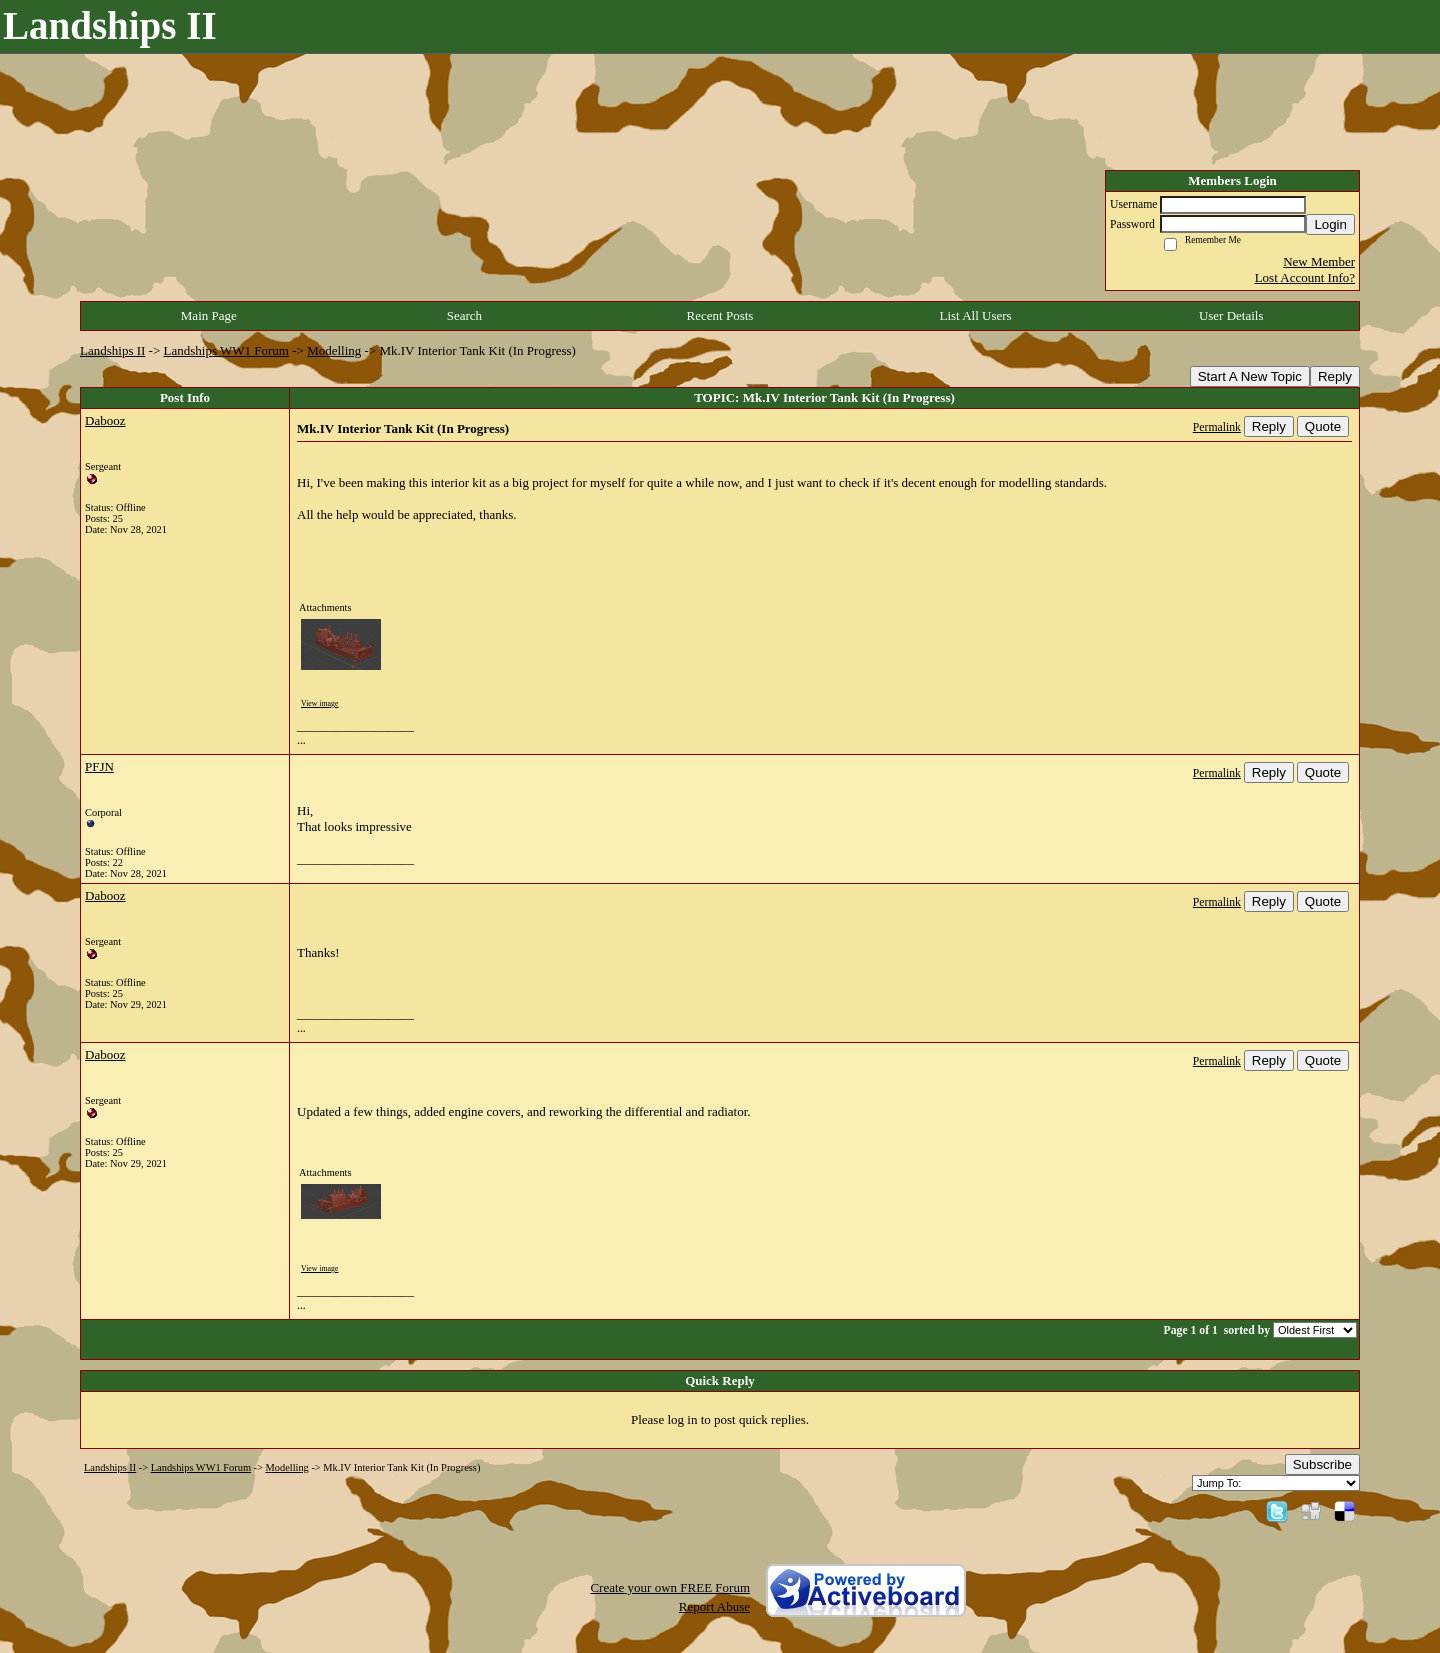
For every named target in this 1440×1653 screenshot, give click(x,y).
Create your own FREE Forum (670, 1587)
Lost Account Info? (1305, 277)
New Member (1319, 261)
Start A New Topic (1250, 376)
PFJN (99, 766)
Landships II (112, 350)
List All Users (975, 315)
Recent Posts (720, 315)
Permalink (1217, 427)
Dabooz (105, 420)
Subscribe (1322, 1464)
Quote (1323, 426)
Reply (1335, 376)
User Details (1231, 315)
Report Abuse (714, 1606)
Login (1330, 224)
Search (464, 315)
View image (319, 703)
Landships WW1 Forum (226, 350)
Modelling (334, 350)
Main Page (209, 315)
